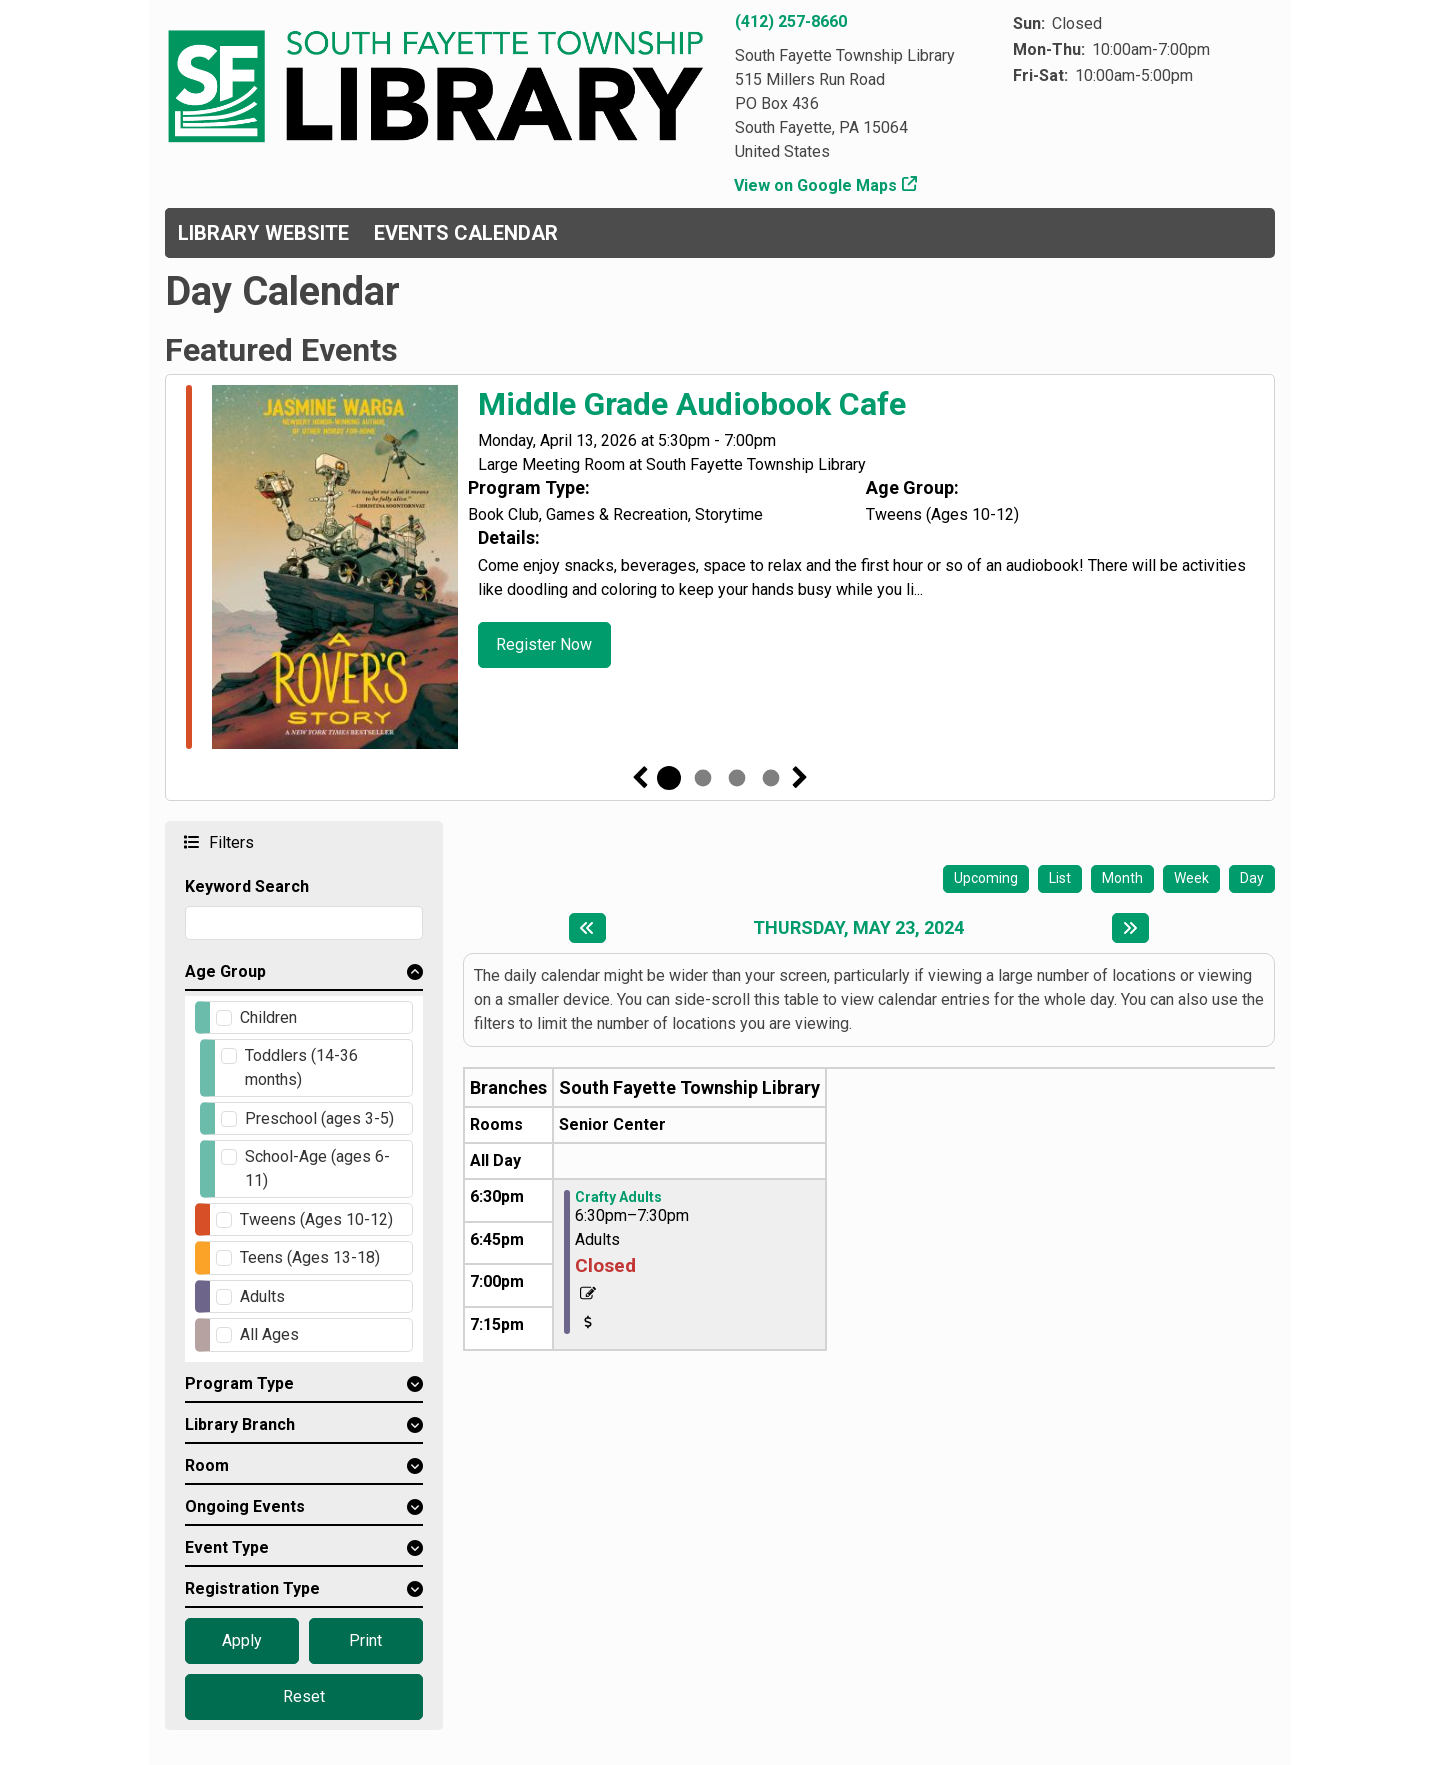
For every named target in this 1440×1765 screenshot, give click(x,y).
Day (1252, 878)
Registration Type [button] (252, 1588)
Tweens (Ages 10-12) (316, 1219)
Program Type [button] (239, 1383)
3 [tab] (737, 778)
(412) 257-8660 (791, 21)
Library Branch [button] (240, 1424)
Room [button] (207, 1465)
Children (268, 1017)
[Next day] (1130, 928)
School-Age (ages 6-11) (317, 1168)
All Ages (269, 1334)
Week (1191, 878)
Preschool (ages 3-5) (319, 1118)
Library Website (263, 233)
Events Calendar (466, 233)
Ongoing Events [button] (245, 1506)
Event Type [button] (227, 1547)
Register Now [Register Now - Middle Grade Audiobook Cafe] (544, 644)
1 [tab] (669, 778)
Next (800, 778)
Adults (262, 1296)
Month (1122, 878)
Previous (640, 778)
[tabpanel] (720, 570)
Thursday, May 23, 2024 (858, 927)
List (1060, 878)
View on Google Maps (816, 185)
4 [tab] (771, 778)
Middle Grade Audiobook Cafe (692, 404)
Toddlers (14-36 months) (301, 1067)
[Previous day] (587, 928)
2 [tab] (703, 778)
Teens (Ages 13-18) (310, 1257)
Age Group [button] (225, 971)
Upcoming (986, 878)
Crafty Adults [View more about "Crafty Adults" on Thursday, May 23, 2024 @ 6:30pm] (618, 1197)
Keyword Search (247, 886)
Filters (229, 841)
